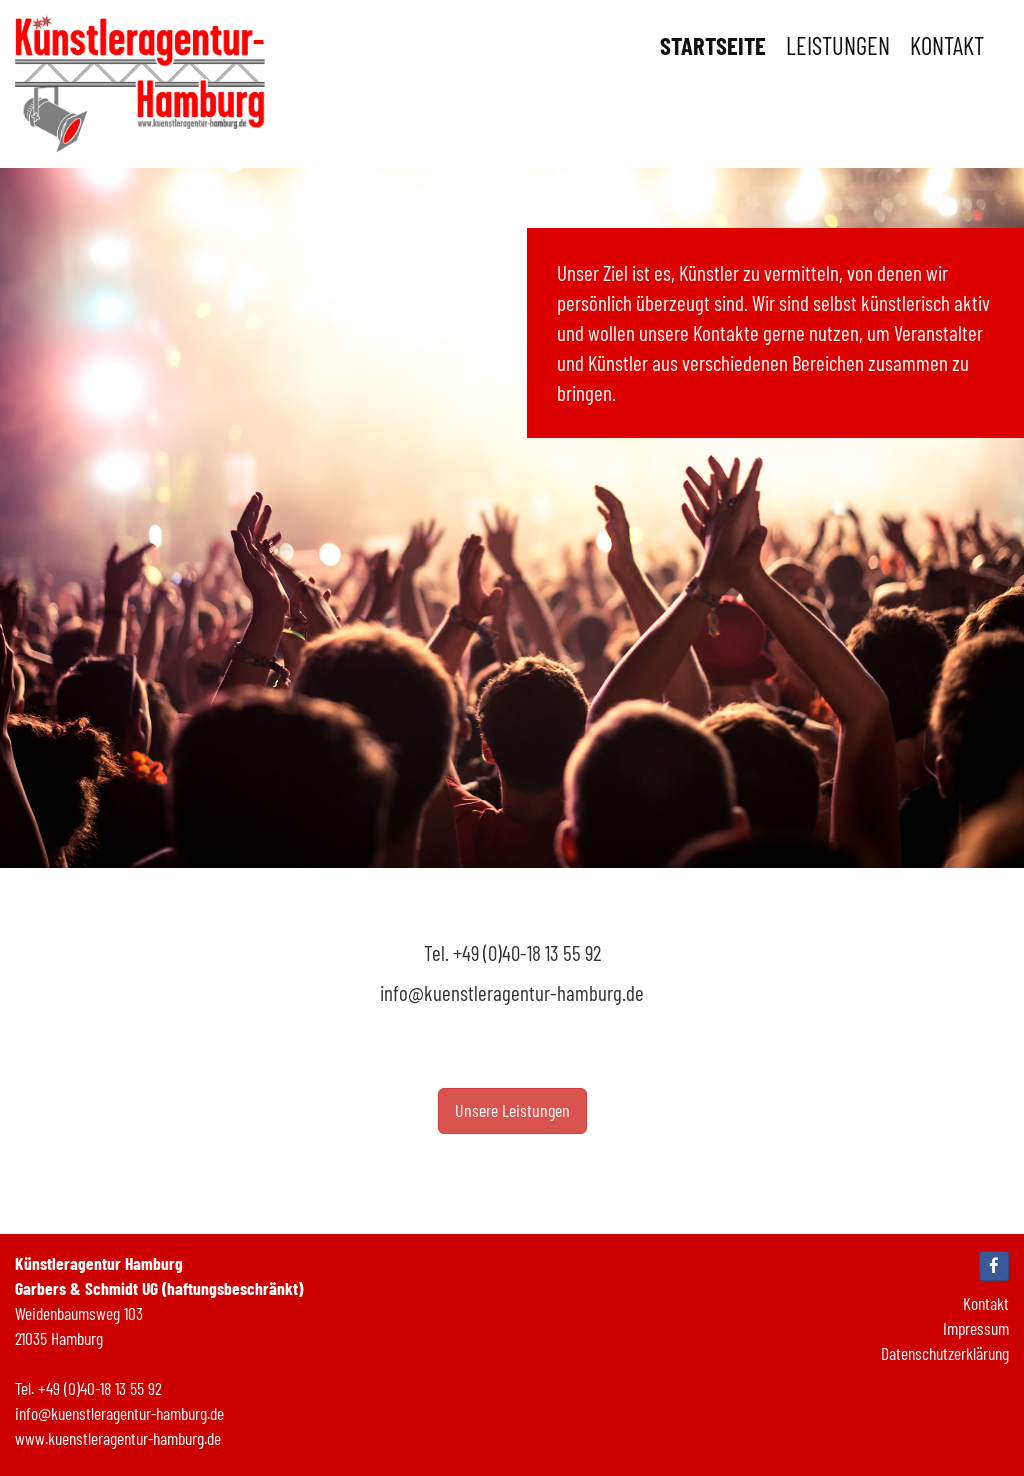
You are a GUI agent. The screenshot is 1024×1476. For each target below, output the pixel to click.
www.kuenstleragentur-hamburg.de (118, 1438)
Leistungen (838, 45)
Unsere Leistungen (512, 1110)
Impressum (976, 1328)
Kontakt (947, 45)
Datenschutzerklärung (945, 1353)
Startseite (713, 45)
